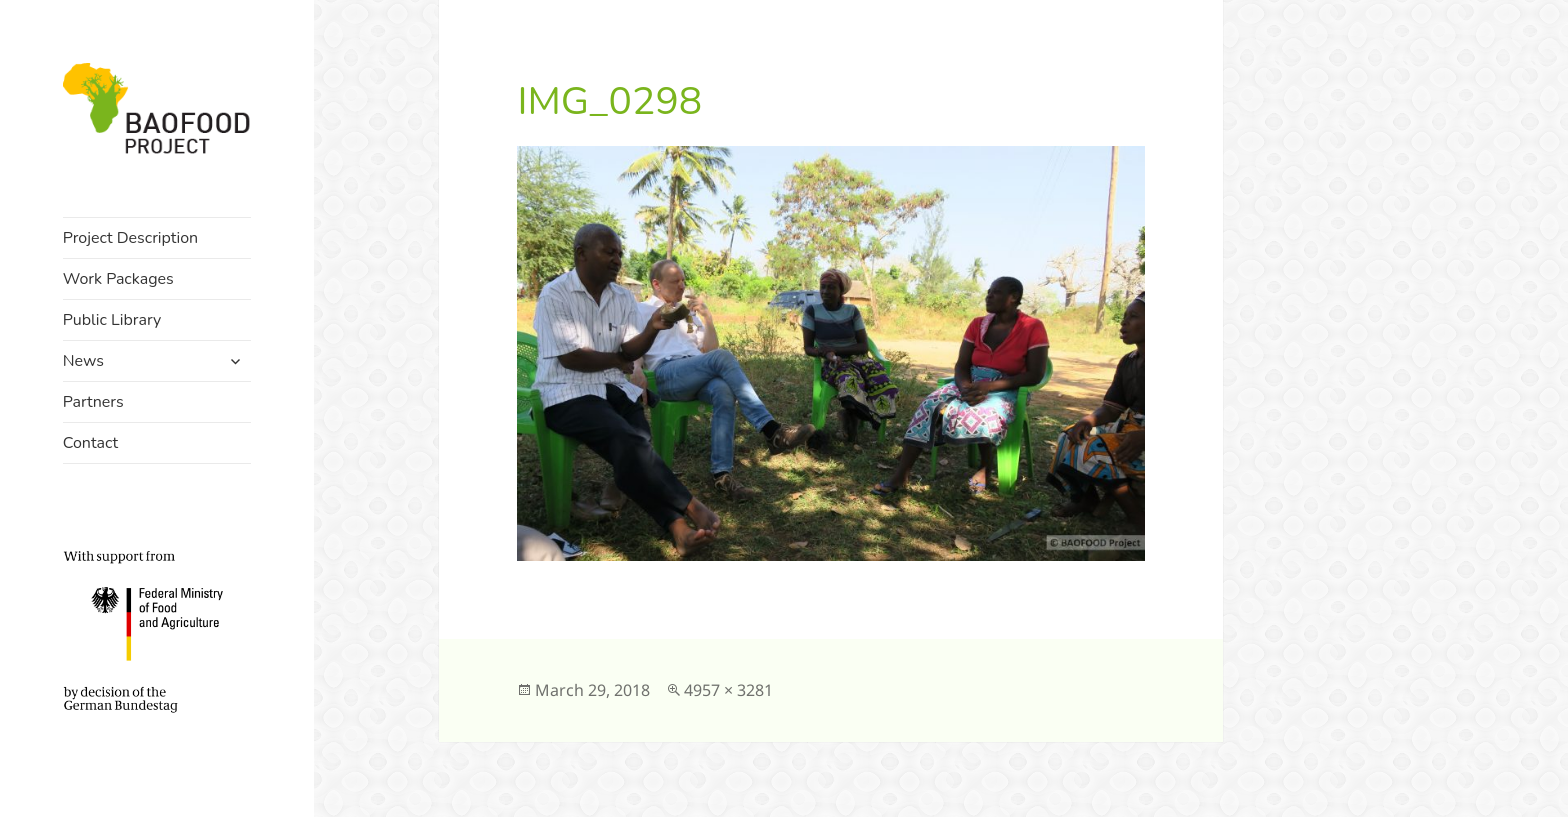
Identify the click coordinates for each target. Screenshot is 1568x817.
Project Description (131, 238)
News (83, 361)
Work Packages (118, 279)
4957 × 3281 (728, 690)
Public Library (112, 320)
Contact (90, 443)
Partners (93, 402)
